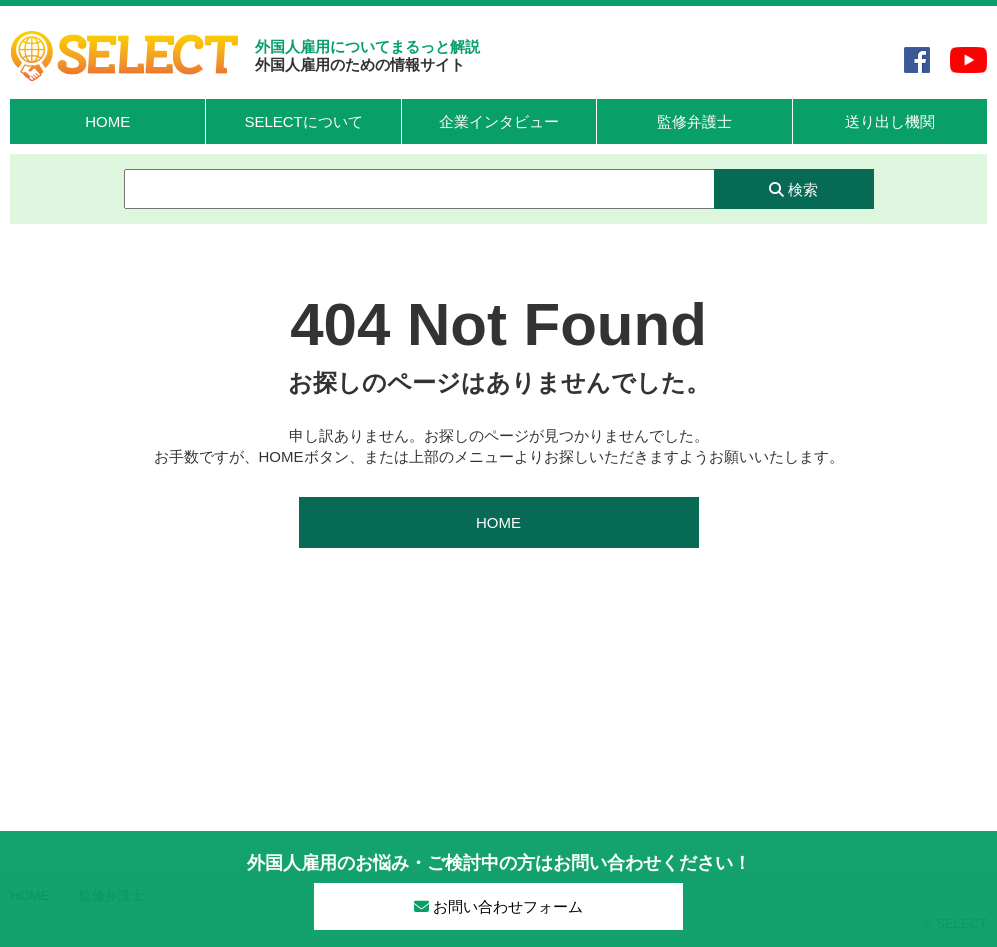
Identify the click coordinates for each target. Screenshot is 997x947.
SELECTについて (303, 121)
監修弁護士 (694, 121)
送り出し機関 (890, 121)
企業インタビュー (499, 121)
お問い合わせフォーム (498, 906)
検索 (793, 189)
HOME (107, 121)
